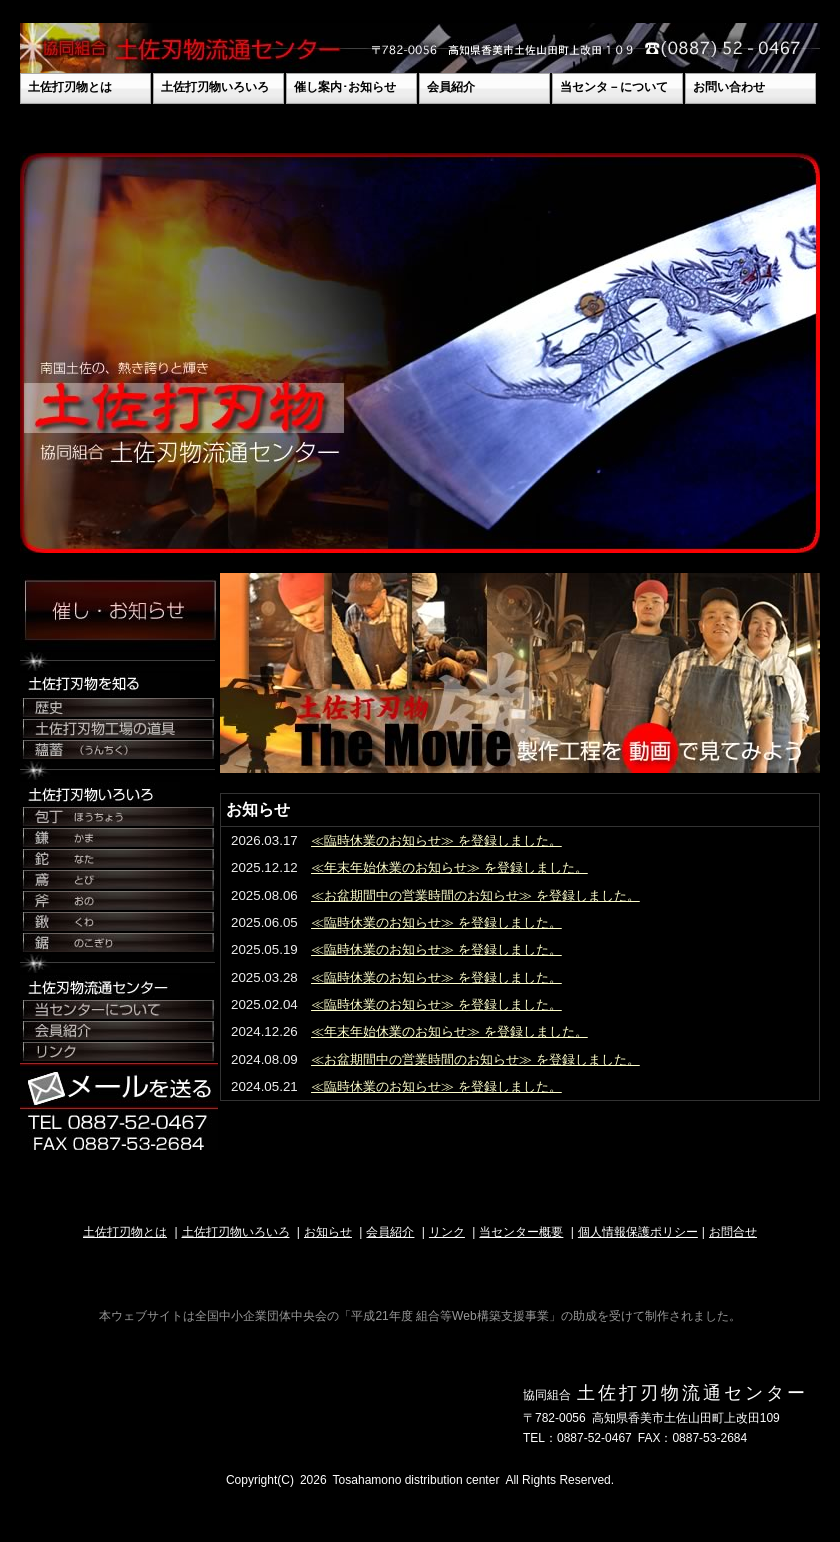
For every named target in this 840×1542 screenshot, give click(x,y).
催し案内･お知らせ (345, 87)
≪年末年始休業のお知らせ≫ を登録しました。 (449, 867)
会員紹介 (451, 87)
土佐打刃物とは (70, 87)
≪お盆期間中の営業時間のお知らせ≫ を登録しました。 (475, 895)
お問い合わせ (729, 87)
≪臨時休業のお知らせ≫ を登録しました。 (436, 840)
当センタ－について (614, 87)
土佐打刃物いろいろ (215, 87)
